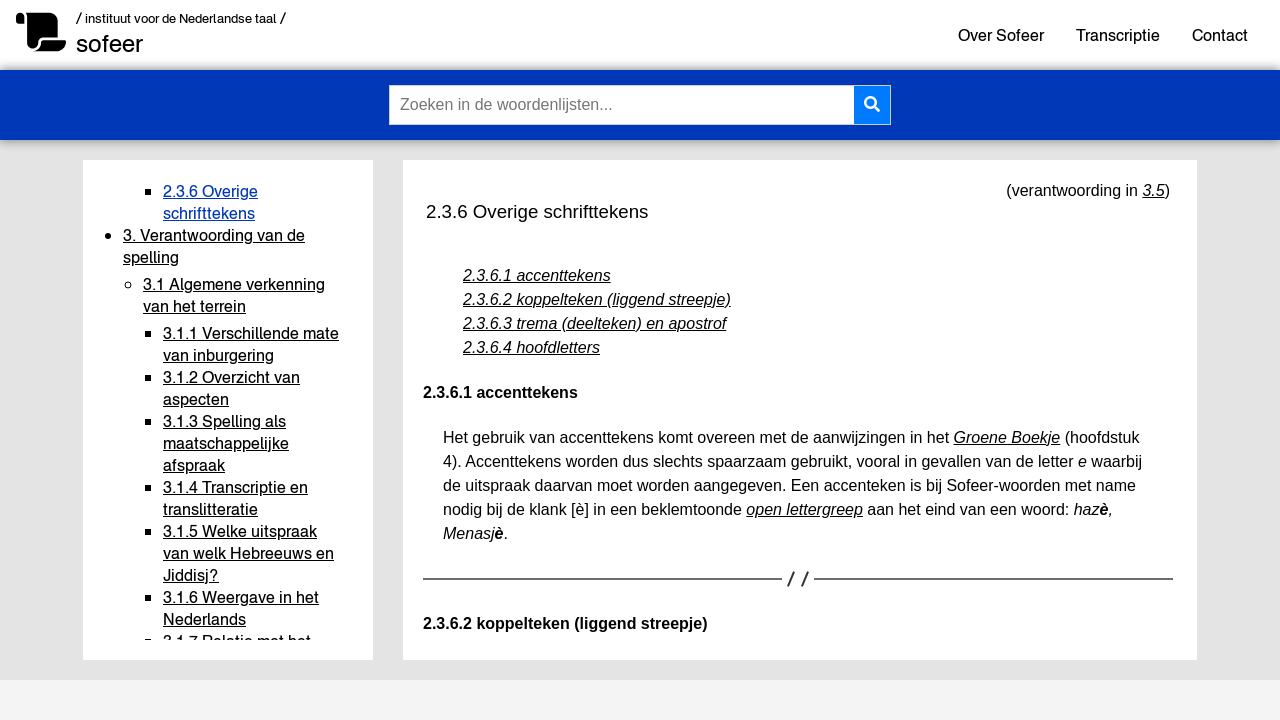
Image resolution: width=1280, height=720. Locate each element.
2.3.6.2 (447, 623)
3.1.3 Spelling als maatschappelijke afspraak (226, 443)
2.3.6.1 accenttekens (537, 275)
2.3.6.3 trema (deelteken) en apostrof (594, 323)
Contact (1220, 35)
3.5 (1153, 190)
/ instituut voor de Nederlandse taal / (181, 18)
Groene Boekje (1007, 437)
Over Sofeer (1001, 35)
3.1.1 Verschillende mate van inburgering (251, 344)
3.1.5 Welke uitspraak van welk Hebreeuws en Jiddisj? (248, 553)
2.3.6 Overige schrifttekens (210, 202)
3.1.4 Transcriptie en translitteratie (235, 498)
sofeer (109, 43)
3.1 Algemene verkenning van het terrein (234, 295)
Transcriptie (1118, 35)
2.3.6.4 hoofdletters (531, 347)
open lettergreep (804, 509)
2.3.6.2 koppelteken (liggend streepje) (597, 299)
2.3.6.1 (447, 392)
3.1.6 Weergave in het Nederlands (241, 608)
